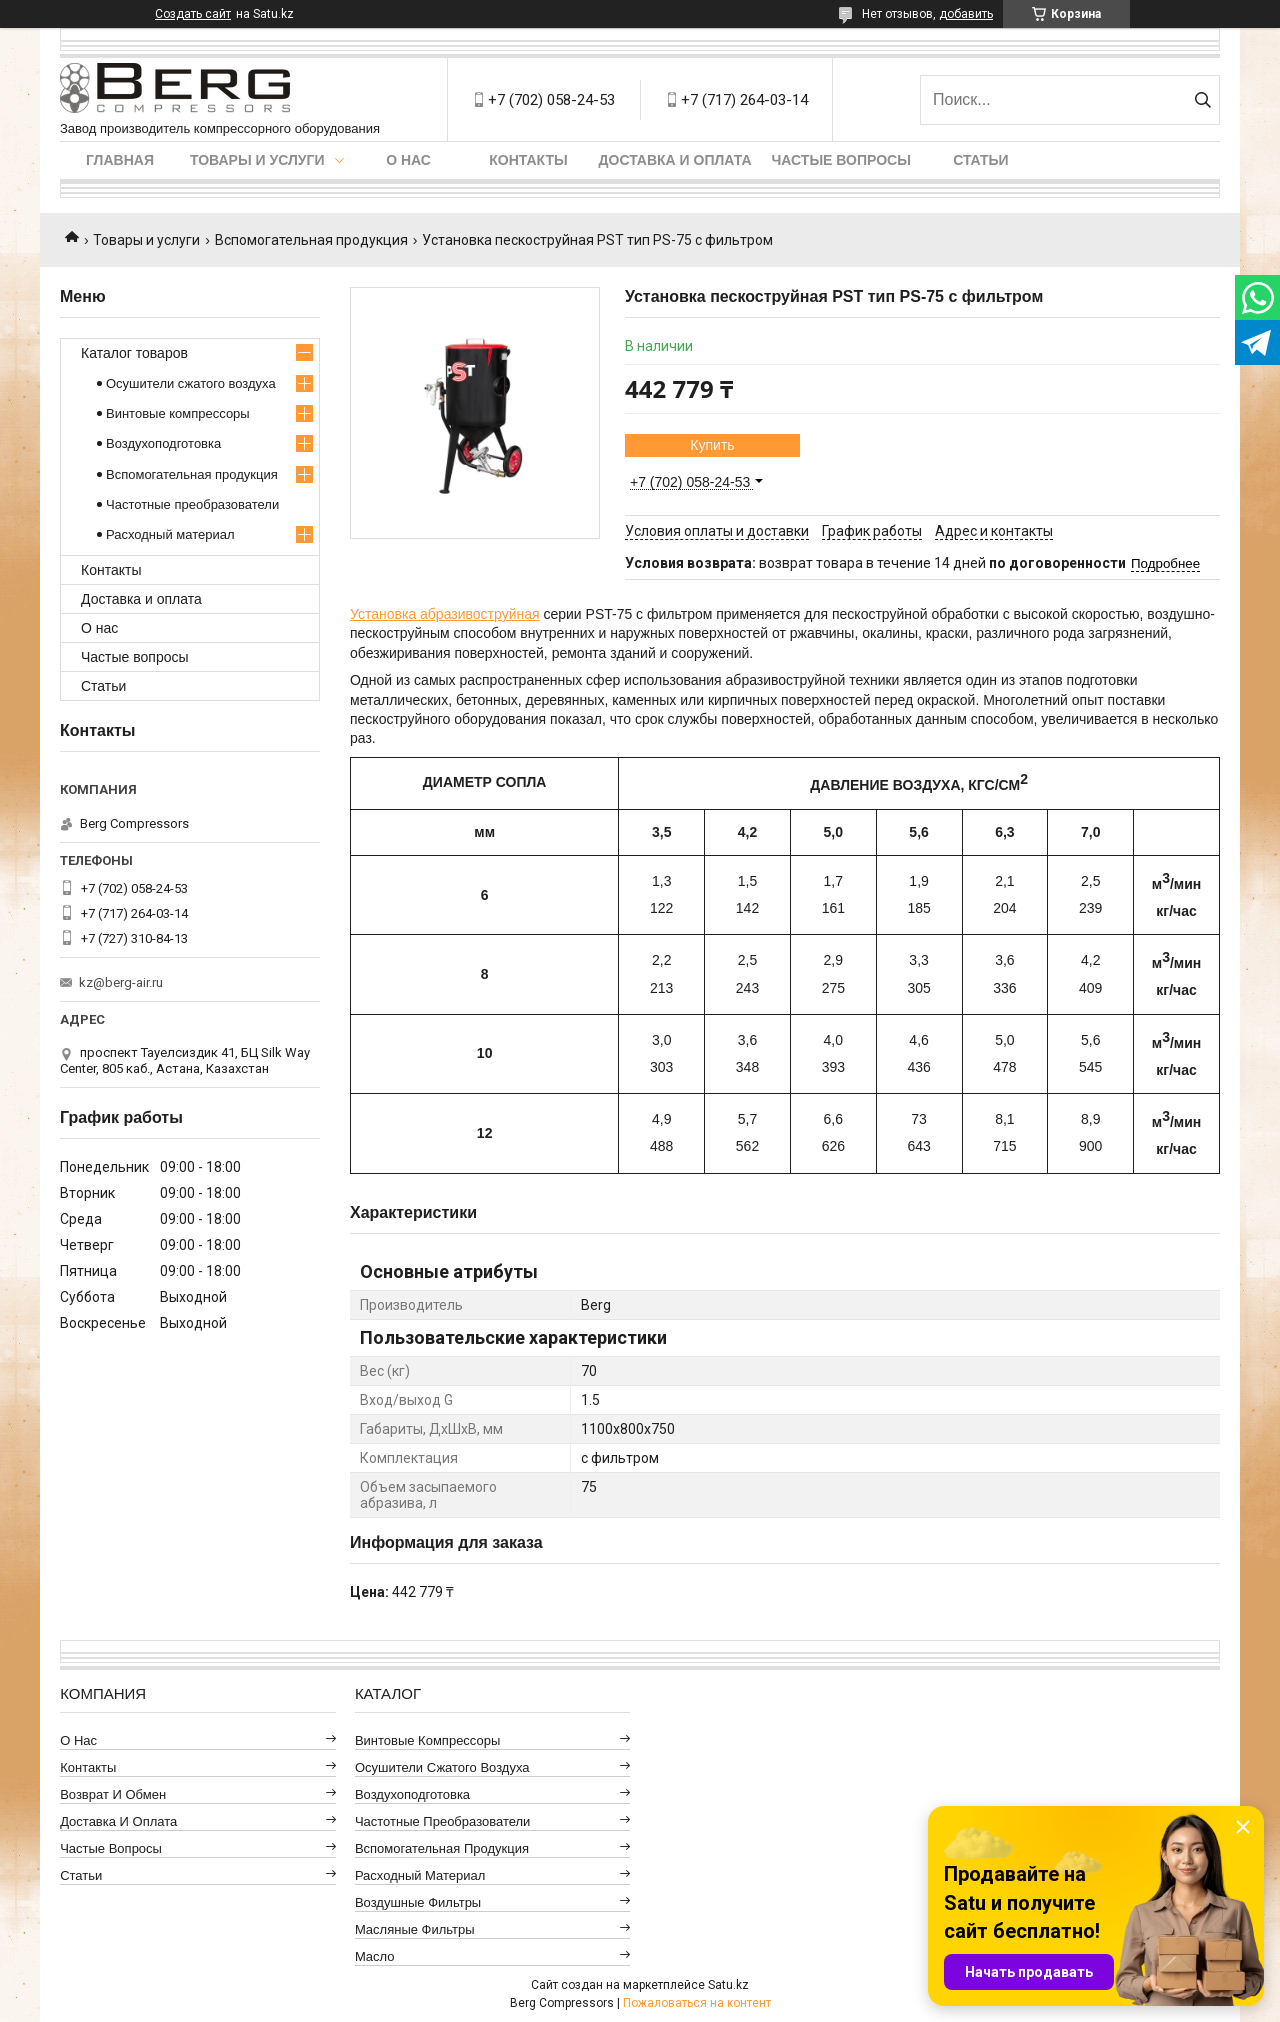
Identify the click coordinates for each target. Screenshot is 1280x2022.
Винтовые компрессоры (178, 413)
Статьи (981, 160)
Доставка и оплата (675, 160)
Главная (120, 160)
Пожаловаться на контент (697, 2003)
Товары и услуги (257, 160)
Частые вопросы (841, 160)
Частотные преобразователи (192, 504)
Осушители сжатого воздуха (191, 383)
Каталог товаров (134, 353)
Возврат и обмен (113, 1794)
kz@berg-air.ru (121, 982)
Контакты (528, 160)
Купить (712, 445)
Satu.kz (728, 1985)
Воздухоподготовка (163, 443)
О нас (408, 160)
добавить (966, 14)
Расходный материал (170, 534)
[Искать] (1202, 100)
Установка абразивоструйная (445, 614)
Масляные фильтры (415, 1929)
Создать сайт (193, 14)
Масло (375, 1956)
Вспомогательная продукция (311, 240)
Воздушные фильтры (418, 1902)
